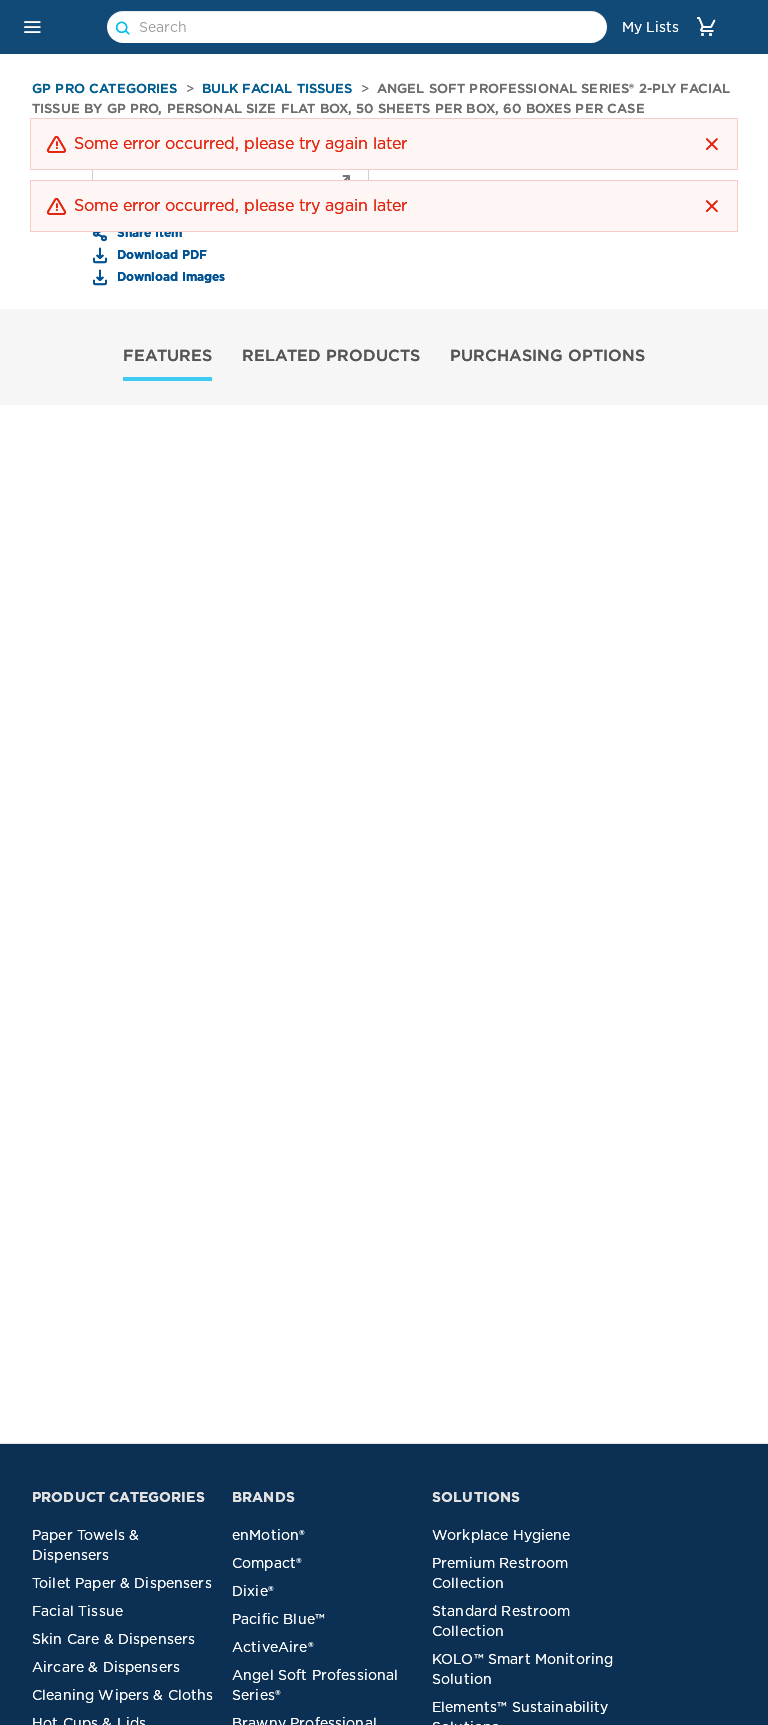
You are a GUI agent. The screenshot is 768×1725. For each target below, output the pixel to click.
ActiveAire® (273, 1647)
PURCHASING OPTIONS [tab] (547, 355)
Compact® (267, 1563)
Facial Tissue (77, 1611)
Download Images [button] (169, 276)
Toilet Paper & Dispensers (122, 1583)
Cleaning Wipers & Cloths (123, 1695)
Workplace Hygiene (501, 1535)
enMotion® (268, 1535)
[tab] (167, 357)
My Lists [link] (650, 27)
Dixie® (253, 1591)
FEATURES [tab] (167, 355)
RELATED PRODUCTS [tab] (331, 355)
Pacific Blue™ (278, 1619)
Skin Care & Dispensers (113, 1639)
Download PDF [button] (160, 254)
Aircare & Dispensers (106, 1667)
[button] (32, 27)
